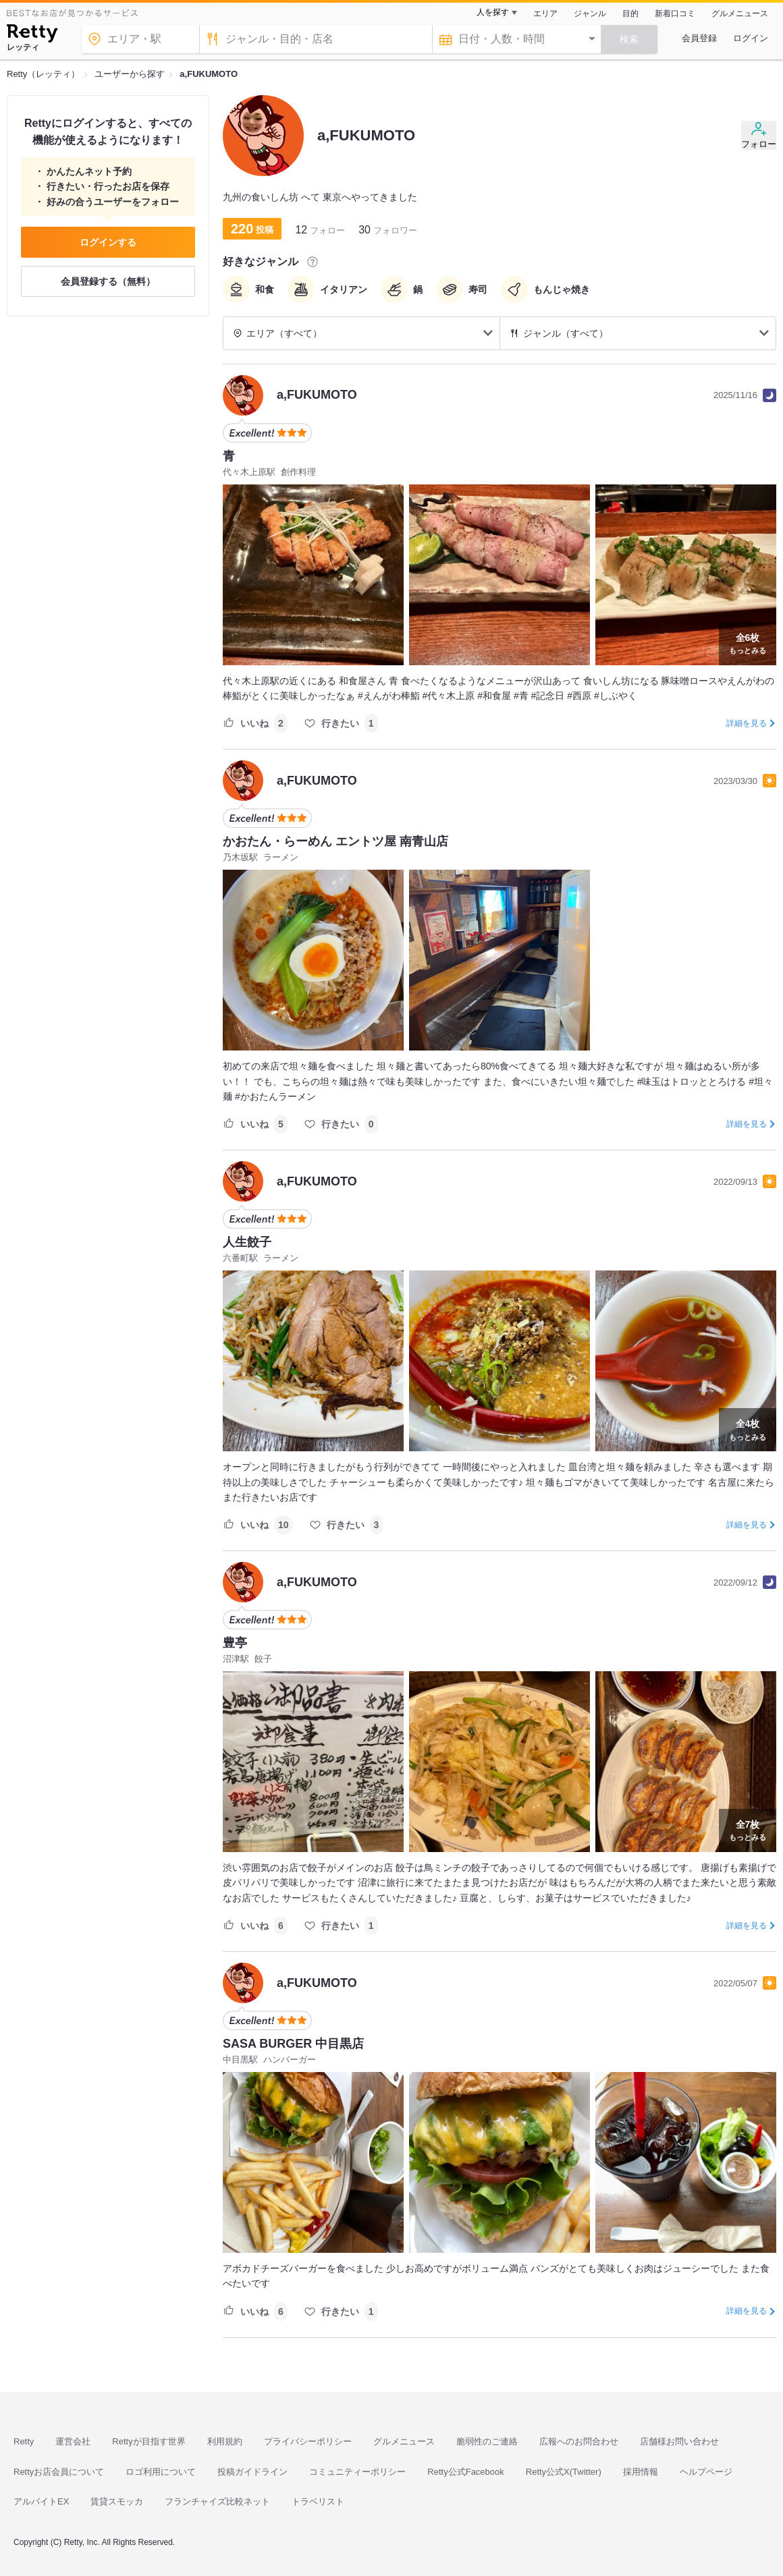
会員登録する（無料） (108, 281)
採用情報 (640, 2472)
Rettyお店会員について (59, 2472)
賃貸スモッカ (116, 2501)
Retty (24, 2441)
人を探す (493, 12)
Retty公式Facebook (465, 2472)
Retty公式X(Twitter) (563, 2472)
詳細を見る (746, 723)
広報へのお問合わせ (578, 2441)
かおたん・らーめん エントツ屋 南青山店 (335, 841)
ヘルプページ (706, 2472)
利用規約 (224, 2441)
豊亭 (235, 1643)
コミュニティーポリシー (357, 2472)
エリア (545, 13)
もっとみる (747, 642)
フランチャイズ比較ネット (217, 2501)
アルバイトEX (41, 2501)
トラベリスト (318, 2501)
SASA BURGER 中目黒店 (293, 2043)
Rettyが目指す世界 (148, 2441)
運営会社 (72, 2441)
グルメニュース (739, 13)
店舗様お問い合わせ (679, 2441)
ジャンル (590, 13)
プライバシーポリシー (308, 2441)
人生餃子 (247, 1242)
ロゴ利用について (161, 2472)
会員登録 (699, 38)
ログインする (108, 242)
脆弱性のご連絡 (487, 2441)
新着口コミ (675, 13)
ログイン (750, 38)
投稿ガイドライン (252, 2472)
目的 (630, 13)
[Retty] (32, 35)
